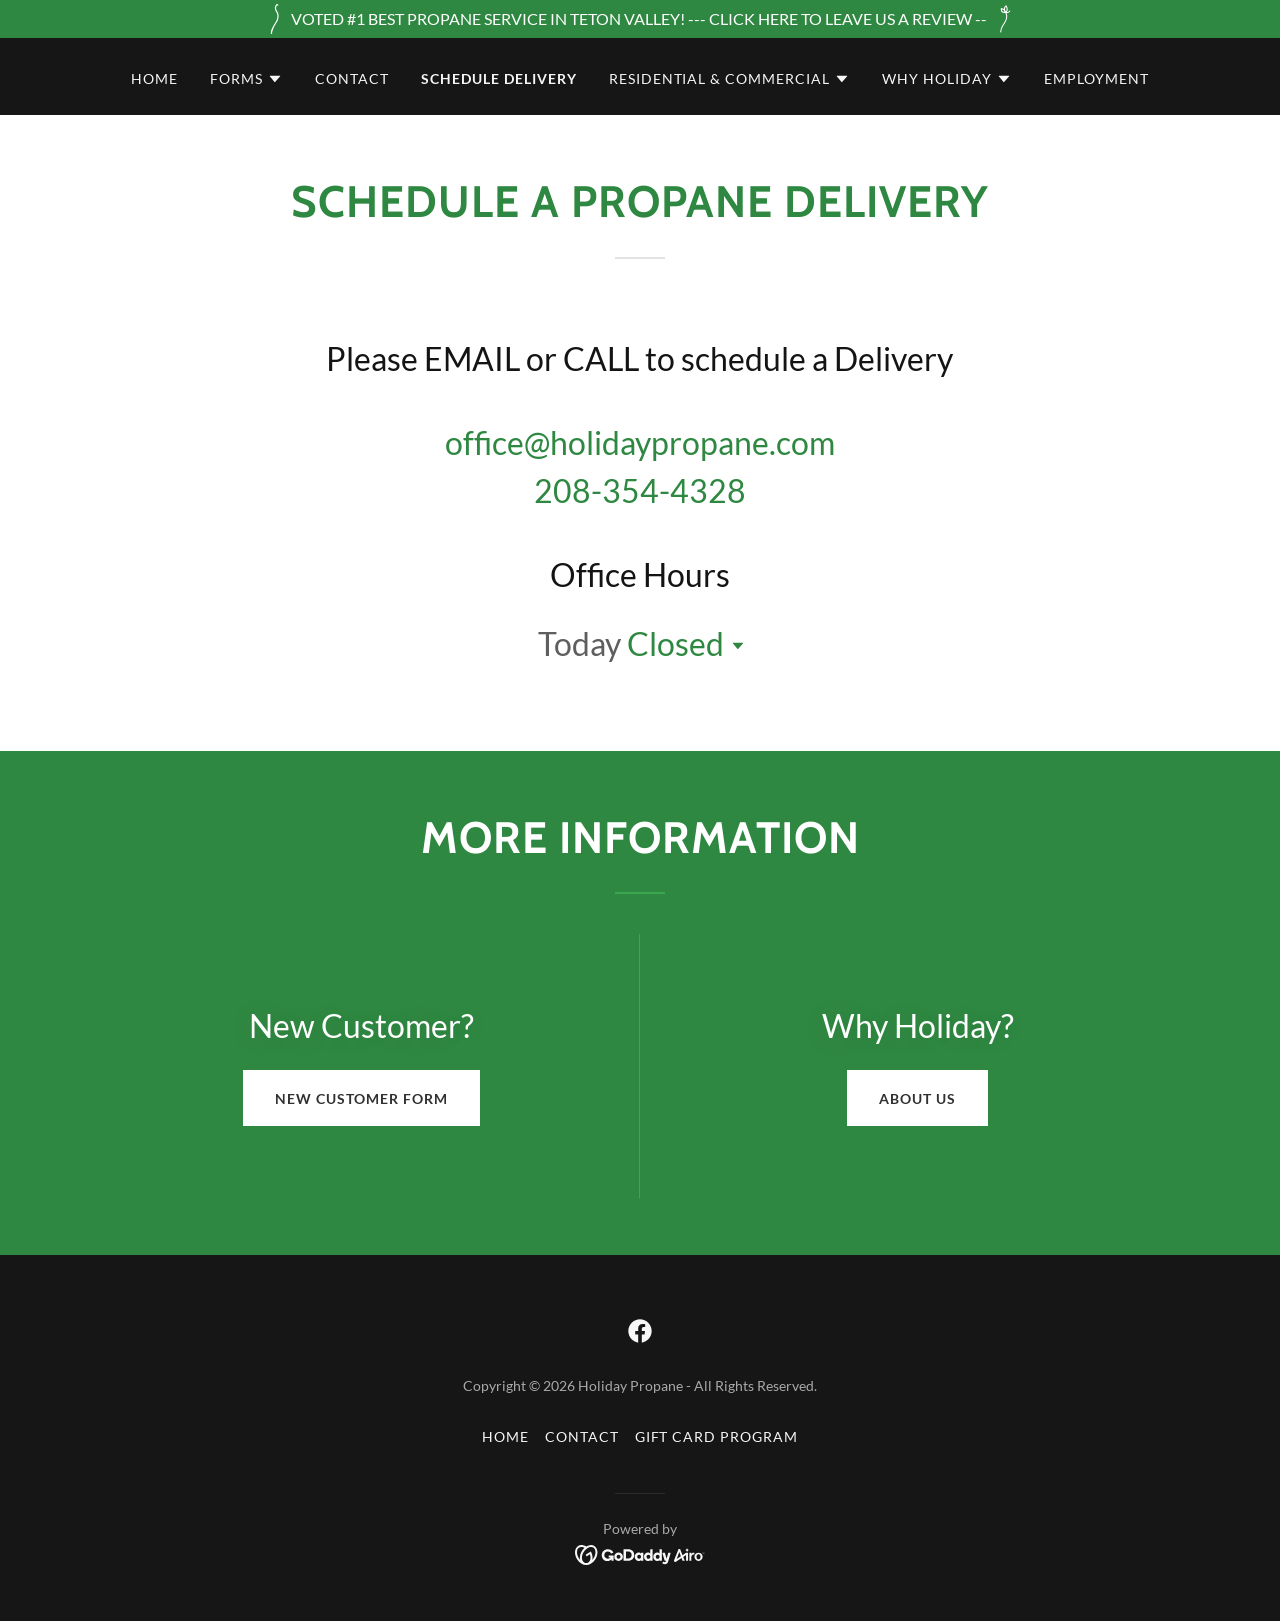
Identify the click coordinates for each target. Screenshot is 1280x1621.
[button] (246, 79)
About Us (917, 1098)
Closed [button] (675, 643)
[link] (640, 1331)
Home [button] (505, 1436)
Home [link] (154, 78)
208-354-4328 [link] (640, 490)
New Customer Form (361, 1098)
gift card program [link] (717, 1436)
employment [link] (1096, 78)
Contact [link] (352, 78)
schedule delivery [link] (499, 78)
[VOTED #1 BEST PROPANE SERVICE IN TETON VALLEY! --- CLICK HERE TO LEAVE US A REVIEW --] (640, 19)
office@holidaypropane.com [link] (640, 442)
